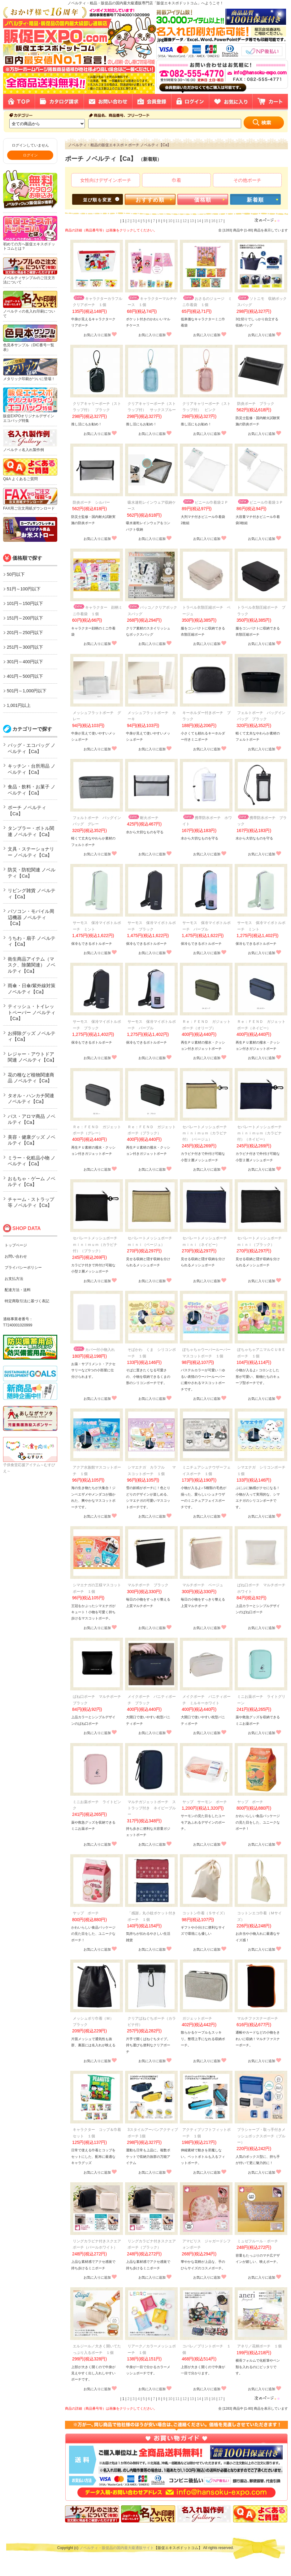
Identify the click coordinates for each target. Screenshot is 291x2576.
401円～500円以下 (25, 676)
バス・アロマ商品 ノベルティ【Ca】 (31, 1119)
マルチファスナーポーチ (257, 2018)
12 (185, 221)
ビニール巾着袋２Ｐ (205, 502)
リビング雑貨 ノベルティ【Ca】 (31, 893)
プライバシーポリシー (23, 1267)
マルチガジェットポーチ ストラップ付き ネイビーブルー (152, 1808)
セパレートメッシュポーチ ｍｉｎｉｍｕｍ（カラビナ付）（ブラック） (97, 1244)
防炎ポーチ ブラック (255, 403)
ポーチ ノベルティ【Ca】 (27, 810)
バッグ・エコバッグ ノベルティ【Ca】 (31, 748)
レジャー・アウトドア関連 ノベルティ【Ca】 (32, 1057)
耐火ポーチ (143, 818)
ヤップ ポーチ (250, 1802)
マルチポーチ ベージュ (202, 1585)
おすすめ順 (150, 200)
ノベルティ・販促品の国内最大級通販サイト (117, 2548)
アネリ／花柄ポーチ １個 (259, 2346)
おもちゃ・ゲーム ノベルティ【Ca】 (31, 1181)
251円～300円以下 (25, 647)
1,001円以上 (19, 705)
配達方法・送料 (18, 1290)
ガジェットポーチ (197, 2018)
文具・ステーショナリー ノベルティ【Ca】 (31, 852)
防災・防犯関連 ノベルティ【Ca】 (31, 872)
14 (199, 221)
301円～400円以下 (25, 661)
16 (213, 221)
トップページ (16, 1245)
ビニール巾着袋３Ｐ (260, 502)
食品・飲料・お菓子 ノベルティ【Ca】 (31, 789)
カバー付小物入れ (94, 1349)
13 (192, 221)
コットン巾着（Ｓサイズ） (204, 1913)
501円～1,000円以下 (26, 690)
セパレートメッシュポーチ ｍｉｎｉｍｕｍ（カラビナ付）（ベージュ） (206, 1133)
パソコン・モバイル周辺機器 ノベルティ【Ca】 (31, 917)
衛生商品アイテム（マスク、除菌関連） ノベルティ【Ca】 (31, 965)
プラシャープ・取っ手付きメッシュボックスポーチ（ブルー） (261, 2135)
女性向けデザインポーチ (105, 180)
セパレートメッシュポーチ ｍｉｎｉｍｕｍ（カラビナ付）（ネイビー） (261, 1133)
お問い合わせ (16, 1256)
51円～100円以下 (24, 588)
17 (221, 221)
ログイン (30, 155)
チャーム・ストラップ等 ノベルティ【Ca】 (31, 1202)
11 (178, 221)
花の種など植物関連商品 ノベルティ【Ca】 (31, 1078)
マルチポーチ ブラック (148, 1585)
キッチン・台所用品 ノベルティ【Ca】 (31, 769)
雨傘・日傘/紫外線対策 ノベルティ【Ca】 (31, 988)
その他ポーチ (247, 180)
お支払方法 (14, 1279)
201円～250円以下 (25, 632)
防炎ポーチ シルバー (91, 502)
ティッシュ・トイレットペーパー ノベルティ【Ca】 (31, 1012)
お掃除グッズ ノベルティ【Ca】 (31, 1036)
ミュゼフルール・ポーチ (257, 2241)
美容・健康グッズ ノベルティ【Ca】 (31, 1140)
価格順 (202, 200)
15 (206, 221)
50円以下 (16, 574)
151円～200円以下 (25, 618)
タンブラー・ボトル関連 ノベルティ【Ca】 (31, 831)
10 (170, 221)
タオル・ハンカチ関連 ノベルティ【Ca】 (31, 1098)
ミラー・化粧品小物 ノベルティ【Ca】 (31, 1161)
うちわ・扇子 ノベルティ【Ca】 (31, 941)
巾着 (176, 180)
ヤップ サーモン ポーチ (204, 1802)
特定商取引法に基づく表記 (27, 1301)
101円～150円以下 (25, 603)
